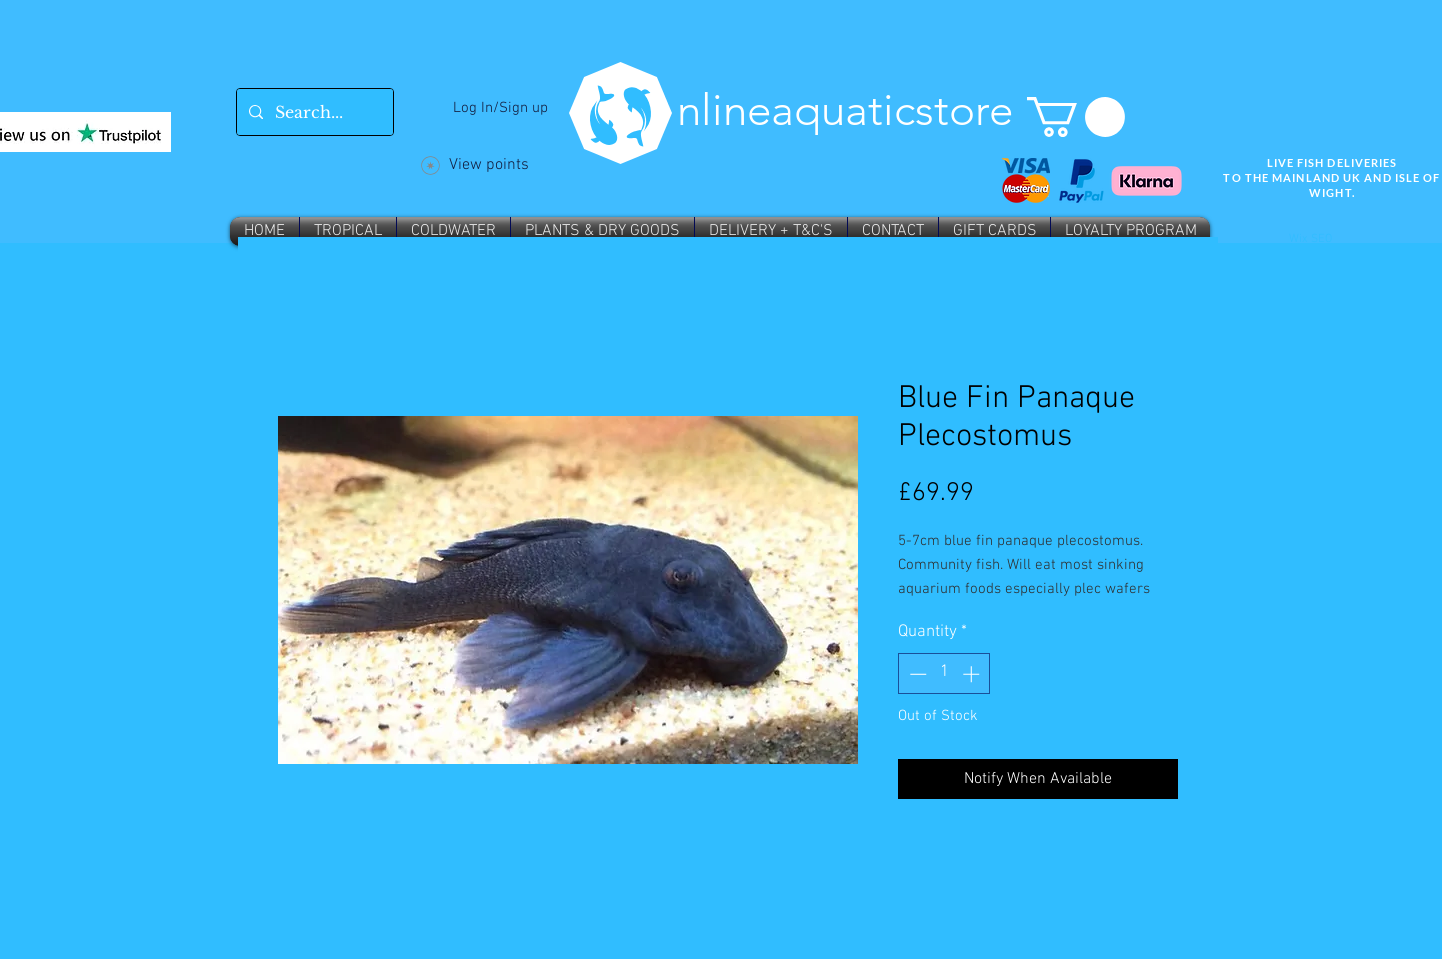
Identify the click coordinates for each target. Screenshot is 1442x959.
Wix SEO (1310, 239)
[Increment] (973, 674)
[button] (1076, 117)
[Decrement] (916, 674)
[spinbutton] (944, 674)
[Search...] (313, 112)
